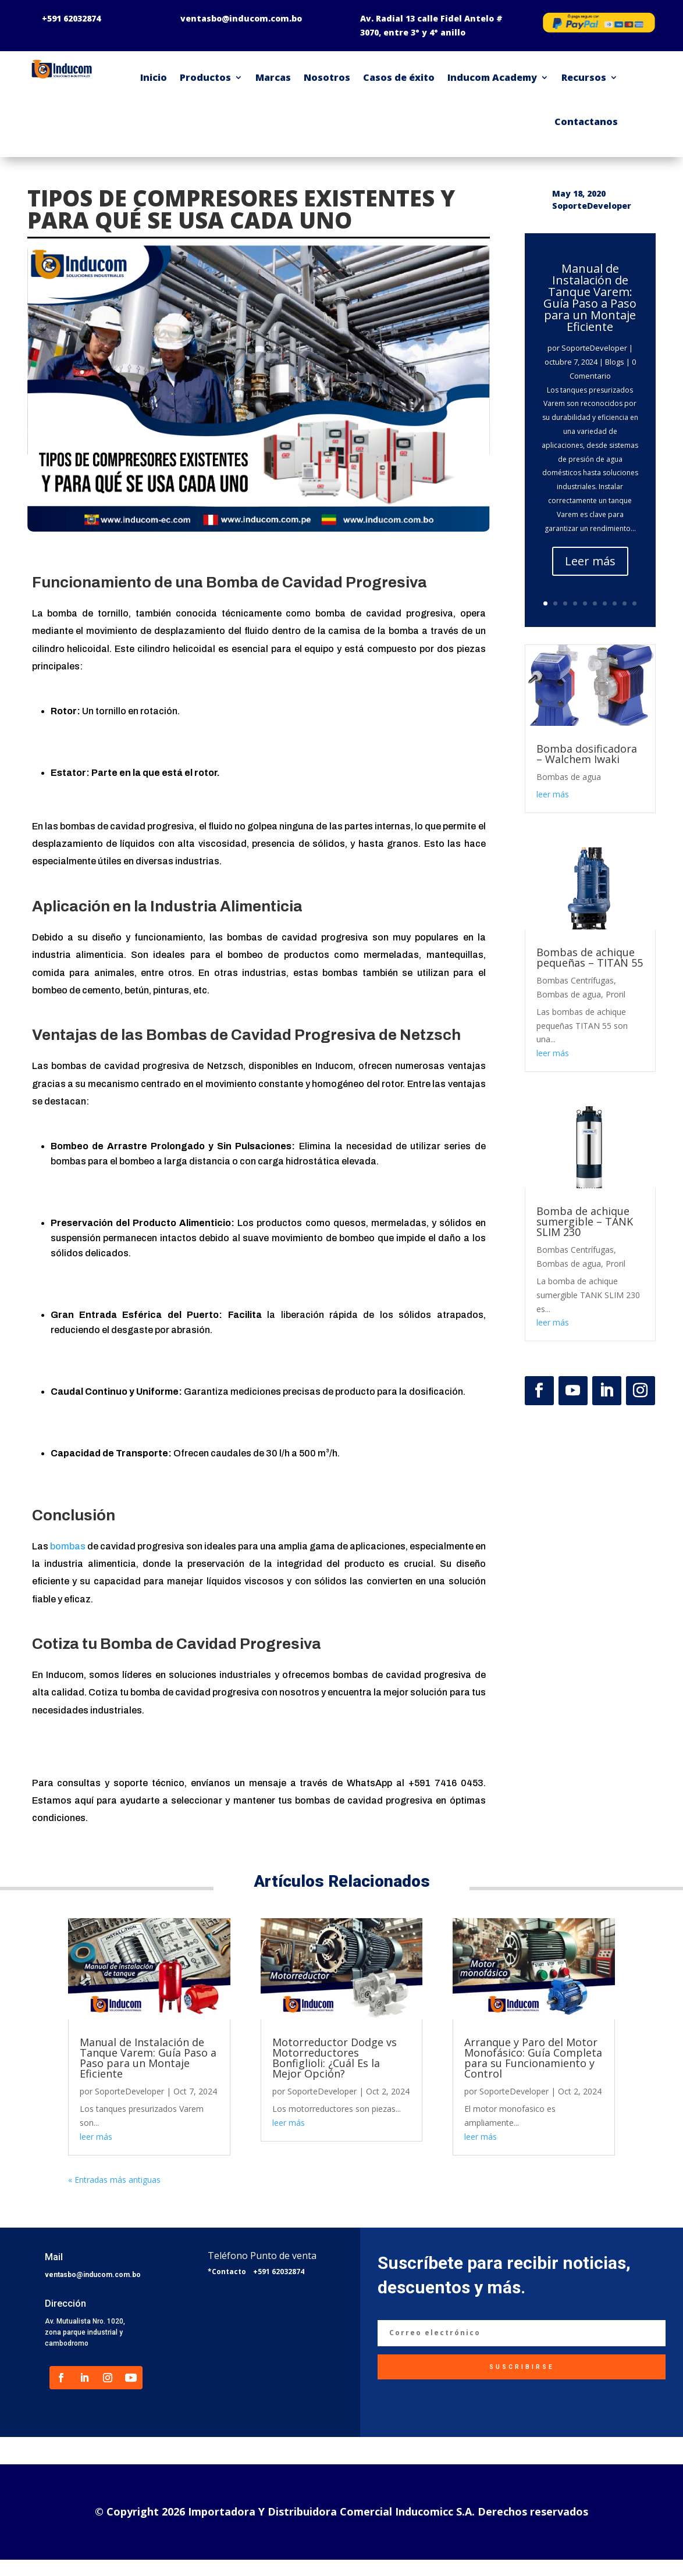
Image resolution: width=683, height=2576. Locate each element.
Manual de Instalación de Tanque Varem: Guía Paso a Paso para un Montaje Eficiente (589, 297)
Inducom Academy (492, 77)
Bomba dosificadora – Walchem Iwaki (586, 754)
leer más (552, 794)
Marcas (273, 77)
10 (634, 603)
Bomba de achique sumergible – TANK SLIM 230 (584, 1221)
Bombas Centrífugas (575, 980)
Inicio (153, 77)
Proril (615, 994)
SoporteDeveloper (594, 348)
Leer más (590, 561)
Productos (205, 77)
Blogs (614, 362)
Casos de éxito (399, 77)
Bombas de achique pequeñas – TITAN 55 (589, 957)
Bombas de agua (568, 776)
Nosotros (327, 77)
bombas (68, 1546)
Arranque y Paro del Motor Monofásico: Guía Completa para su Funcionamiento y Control (533, 2057)
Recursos (583, 77)
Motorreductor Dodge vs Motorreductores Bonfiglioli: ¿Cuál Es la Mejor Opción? (334, 2057)
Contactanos (586, 121)
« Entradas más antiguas (114, 2179)
